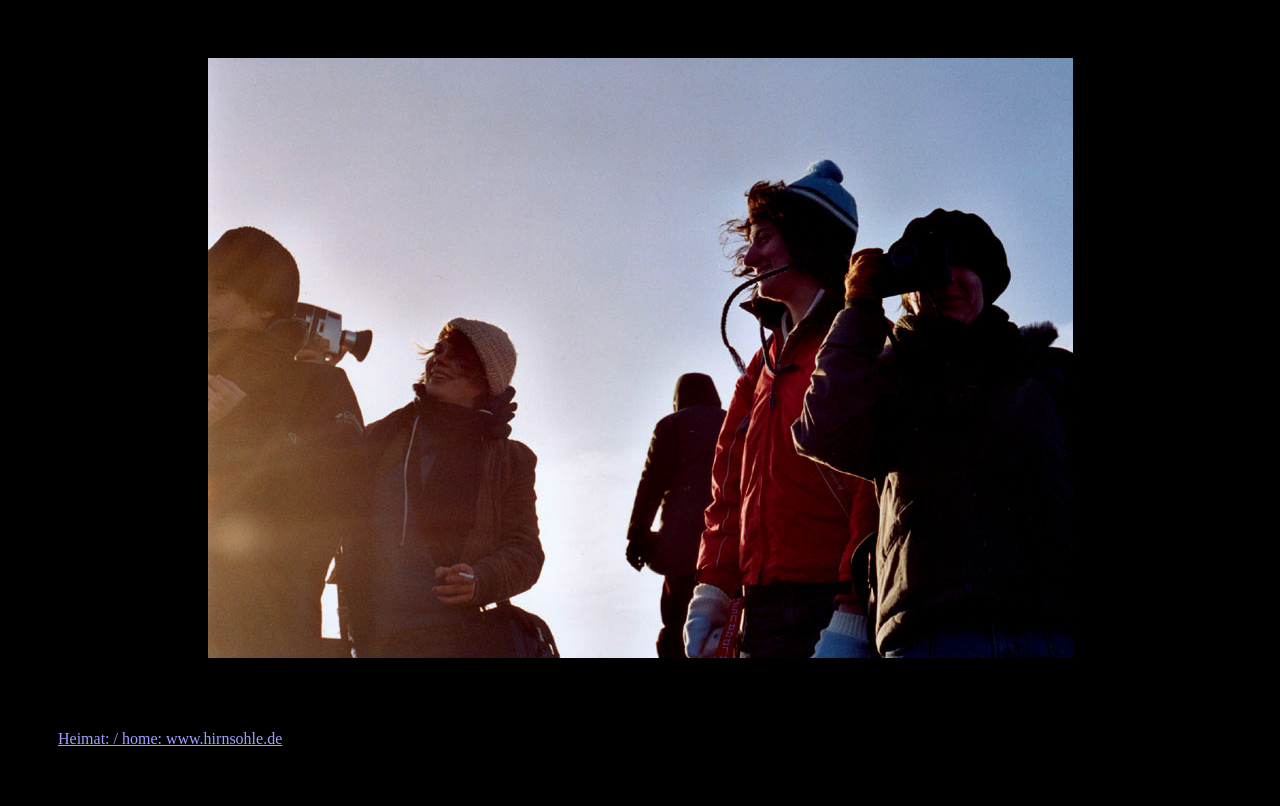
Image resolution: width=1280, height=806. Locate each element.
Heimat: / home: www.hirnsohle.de (170, 738)
